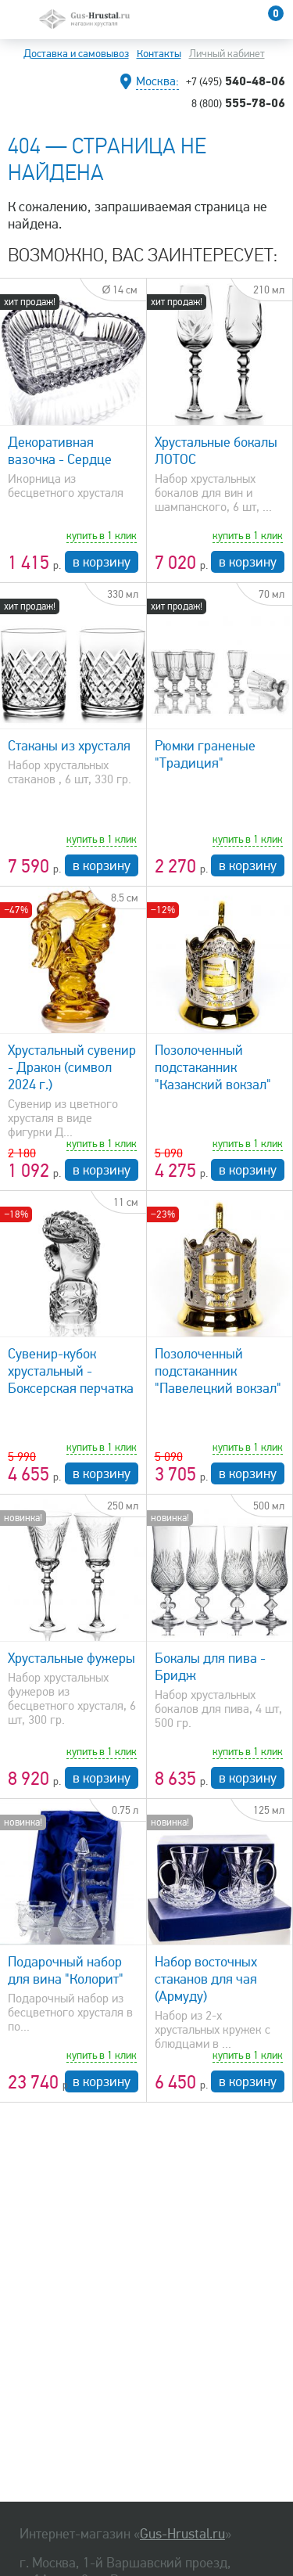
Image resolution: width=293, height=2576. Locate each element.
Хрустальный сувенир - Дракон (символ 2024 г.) (72, 1067)
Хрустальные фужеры (71, 1658)
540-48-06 (235, 80)
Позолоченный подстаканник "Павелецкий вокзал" (218, 1371)
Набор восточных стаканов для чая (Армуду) (206, 1979)
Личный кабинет (227, 53)
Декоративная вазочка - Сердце (60, 451)
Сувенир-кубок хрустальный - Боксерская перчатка (71, 1371)
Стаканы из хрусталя (69, 745)
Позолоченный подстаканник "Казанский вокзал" (213, 1067)
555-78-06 (238, 102)
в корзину (101, 561)
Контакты (159, 53)
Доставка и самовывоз (76, 53)
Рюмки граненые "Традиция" (205, 754)
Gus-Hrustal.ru (182, 2533)
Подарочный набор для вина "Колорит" (65, 1970)
